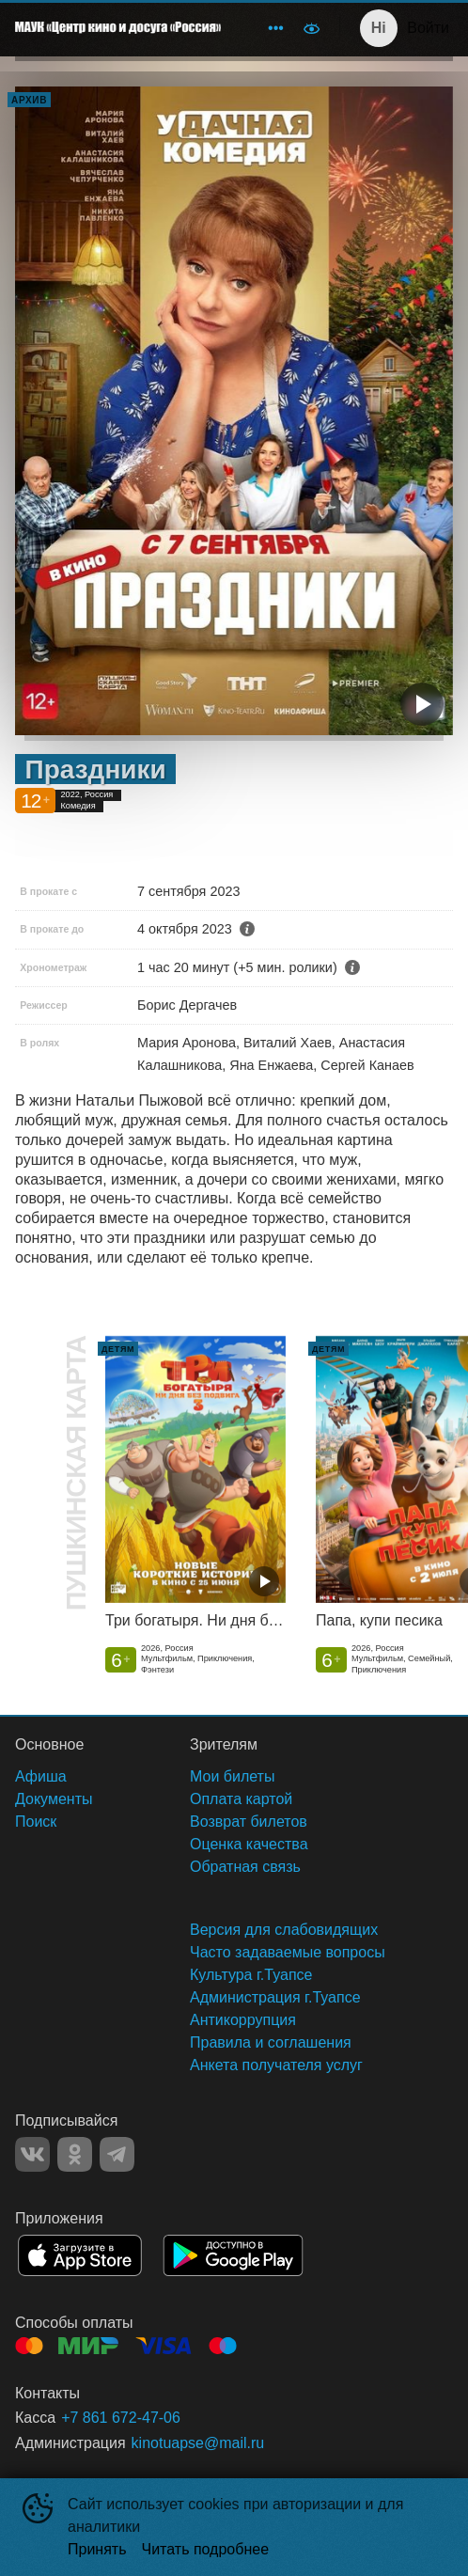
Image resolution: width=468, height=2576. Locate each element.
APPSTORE (80, 2255)
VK (32, 2154)
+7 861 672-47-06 (120, 2418)
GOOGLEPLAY (233, 2255)
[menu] (264, 28)
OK (74, 2154)
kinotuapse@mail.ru (198, 2443)
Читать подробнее (206, 2549)
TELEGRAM (117, 2154)
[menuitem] (275, 28)
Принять (97, 2549)
